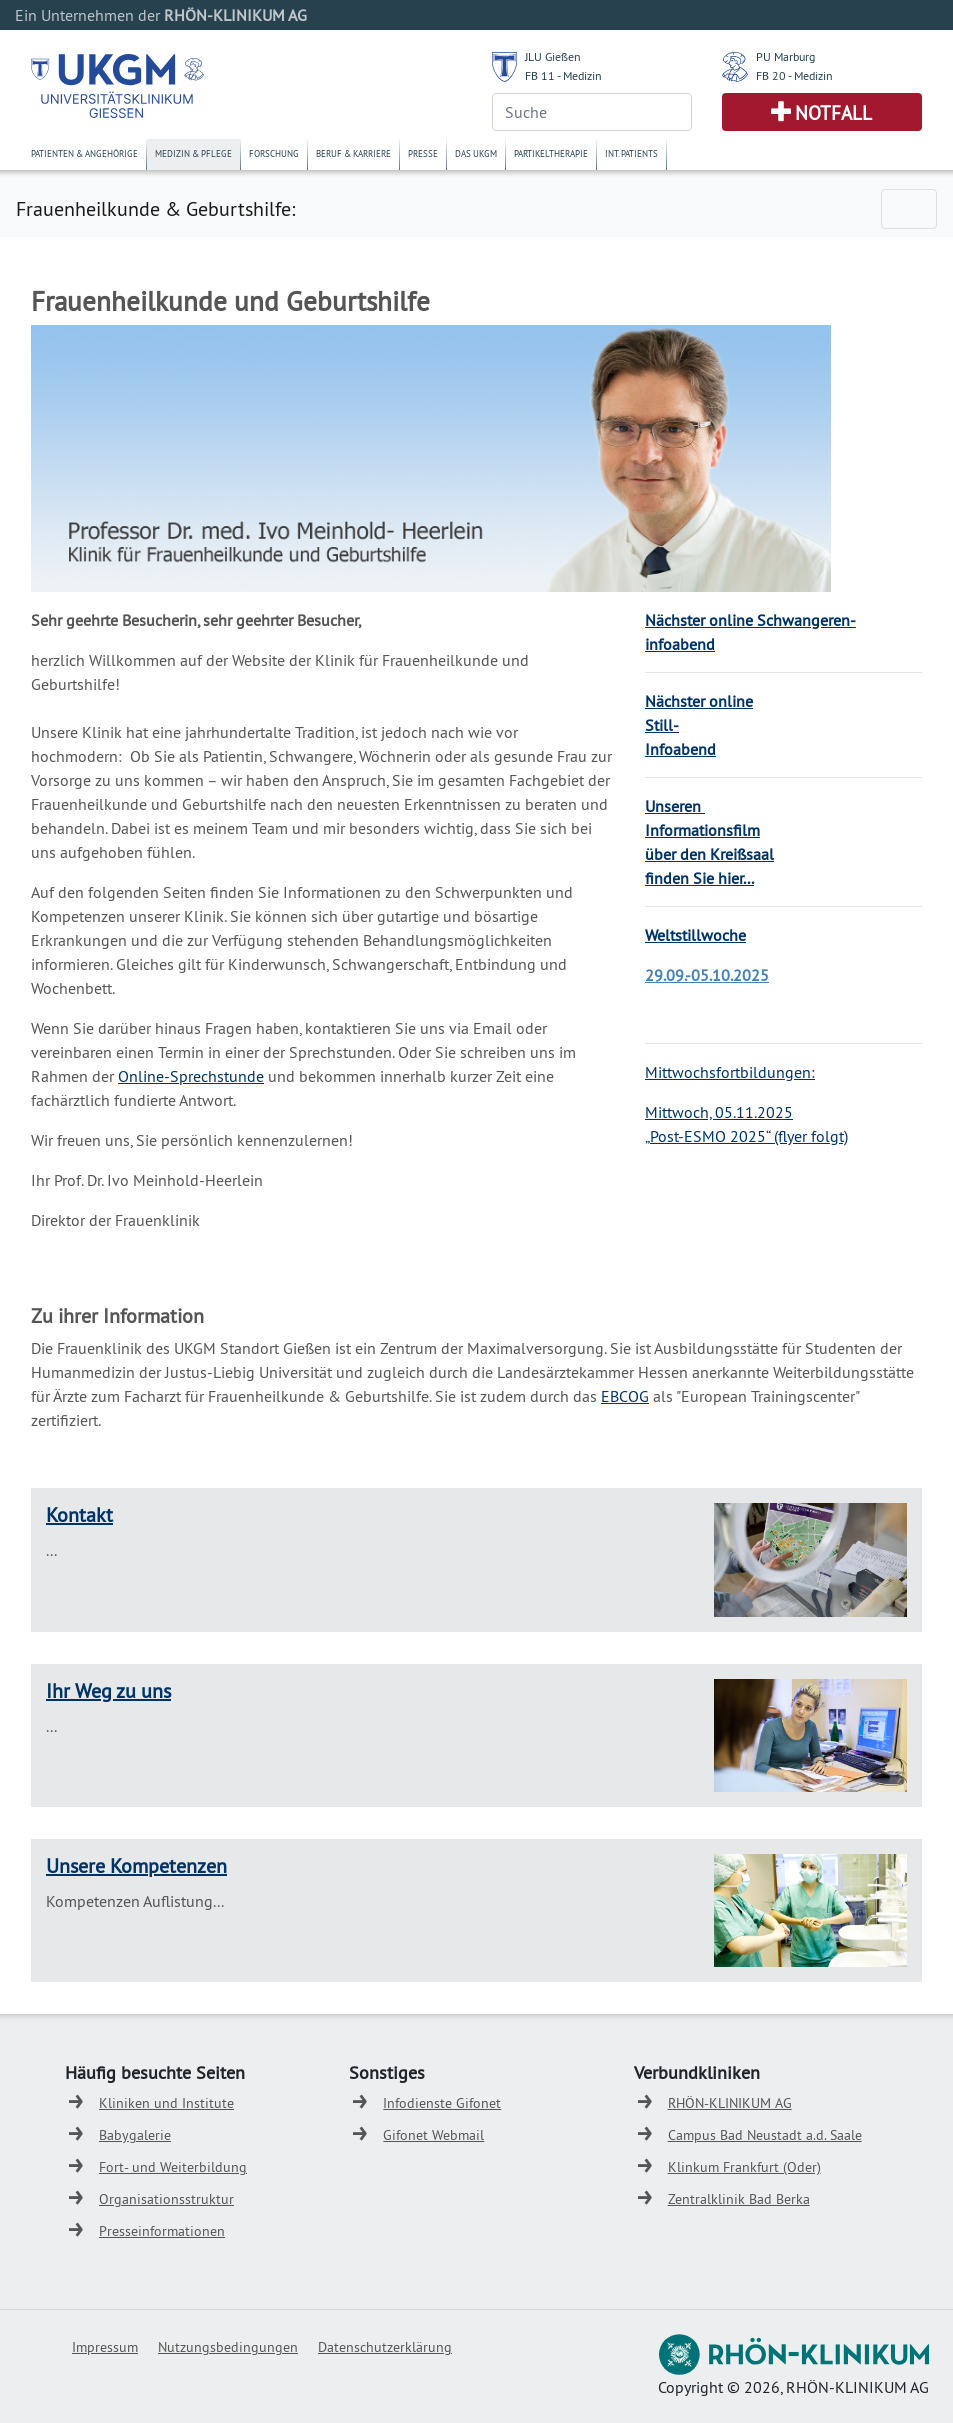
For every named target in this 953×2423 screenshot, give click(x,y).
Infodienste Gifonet (442, 2103)
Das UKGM (476, 153)
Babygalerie (135, 2135)
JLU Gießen (553, 56)
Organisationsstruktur (166, 2199)
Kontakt (79, 1514)
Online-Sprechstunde (191, 1076)
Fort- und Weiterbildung (173, 2167)
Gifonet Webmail (433, 2135)
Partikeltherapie (551, 153)
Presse (423, 153)
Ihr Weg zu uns (108, 1690)
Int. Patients (631, 153)
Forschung (274, 153)
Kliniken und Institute (166, 2103)
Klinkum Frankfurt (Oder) (744, 2167)
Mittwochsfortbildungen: (730, 1072)
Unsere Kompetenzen (136, 1865)
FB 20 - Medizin (794, 75)
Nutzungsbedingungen (228, 2347)
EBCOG (625, 1396)
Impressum (105, 2347)
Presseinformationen (162, 2231)
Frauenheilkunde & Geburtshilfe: (155, 208)
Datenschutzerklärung (385, 2347)
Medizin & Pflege (193, 153)
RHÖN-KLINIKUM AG (730, 2103)
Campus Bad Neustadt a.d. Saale (765, 2135)
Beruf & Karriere (353, 153)
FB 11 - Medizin (563, 75)
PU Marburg (785, 56)
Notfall (833, 113)
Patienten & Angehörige (84, 153)
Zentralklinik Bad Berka (739, 2199)
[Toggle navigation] (909, 209)
